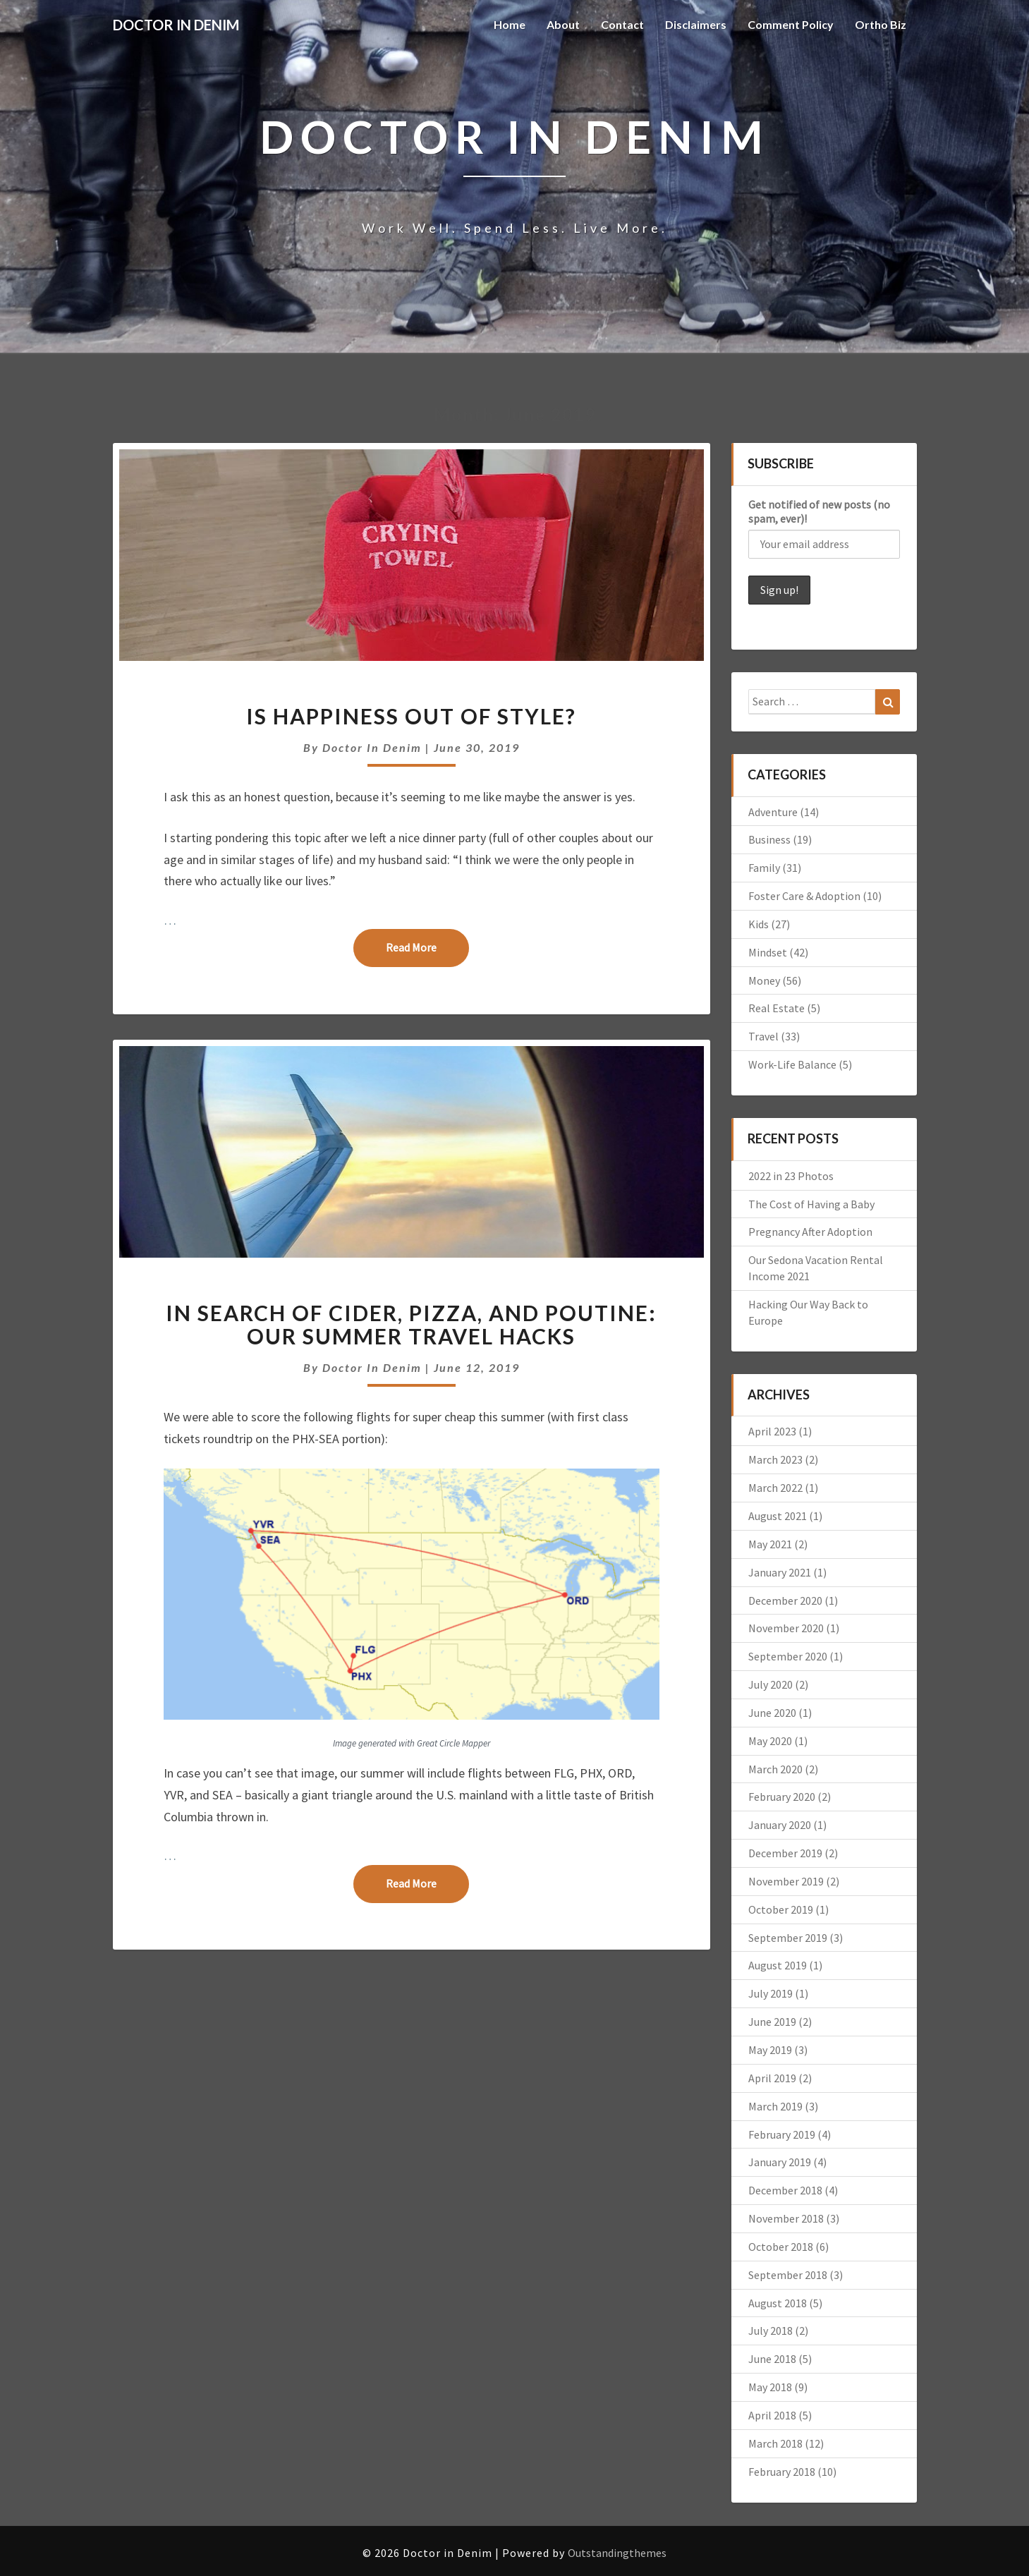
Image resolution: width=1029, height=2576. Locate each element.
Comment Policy (791, 24)
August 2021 (777, 1516)
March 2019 (775, 2106)
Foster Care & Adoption (804, 896)
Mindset (767, 952)
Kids (758, 924)
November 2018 (786, 2218)
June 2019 (772, 2022)
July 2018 (770, 2330)
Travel (763, 1036)
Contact (622, 24)
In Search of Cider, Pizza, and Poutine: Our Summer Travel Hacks (411, 1324)
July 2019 (770, 1993)
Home (509, 24)
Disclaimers (695, 24)
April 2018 (772, 2415)
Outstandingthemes (617, 2553)
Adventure (773, 812)
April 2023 (772, 1431)
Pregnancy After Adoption (810, 1232)
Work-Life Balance (792, 1064)
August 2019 (777, 1965)
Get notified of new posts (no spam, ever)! (819, 511)
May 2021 (770, 1544)
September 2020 (787, 1656)
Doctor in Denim (372, 747)
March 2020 (775, 1769)
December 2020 (785, 1600)
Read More (427, 947)
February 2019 (781, 2134)
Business (769, 839)
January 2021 (779, 1572)
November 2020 (786, 1628)
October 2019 (780, 1909)
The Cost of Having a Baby (811, 1204)
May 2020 (770, 1741)
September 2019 (787, 1938)
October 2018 (780, 2247)
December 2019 (785, 1853)
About (563, 24)
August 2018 (777, 2303)
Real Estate (776, 1008)
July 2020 (770, 1684)
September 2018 (787, 2275)
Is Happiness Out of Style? (411, 716)
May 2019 (770, 2050)
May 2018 (770, 2387)
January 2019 (779, 2162)
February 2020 (781, 1797)
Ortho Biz (880, 24)
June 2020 (772, 1713)
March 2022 (775, 1488)
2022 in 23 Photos (791, 1176)
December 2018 (785, 2190)
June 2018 (772, 2359)
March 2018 (775, 2443)
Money (764, 980)
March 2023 (775, 1459)
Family (764, 868)
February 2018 (781, 2472)
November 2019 (786, 1881)
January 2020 (779, 1825)
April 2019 (772, 2078)
